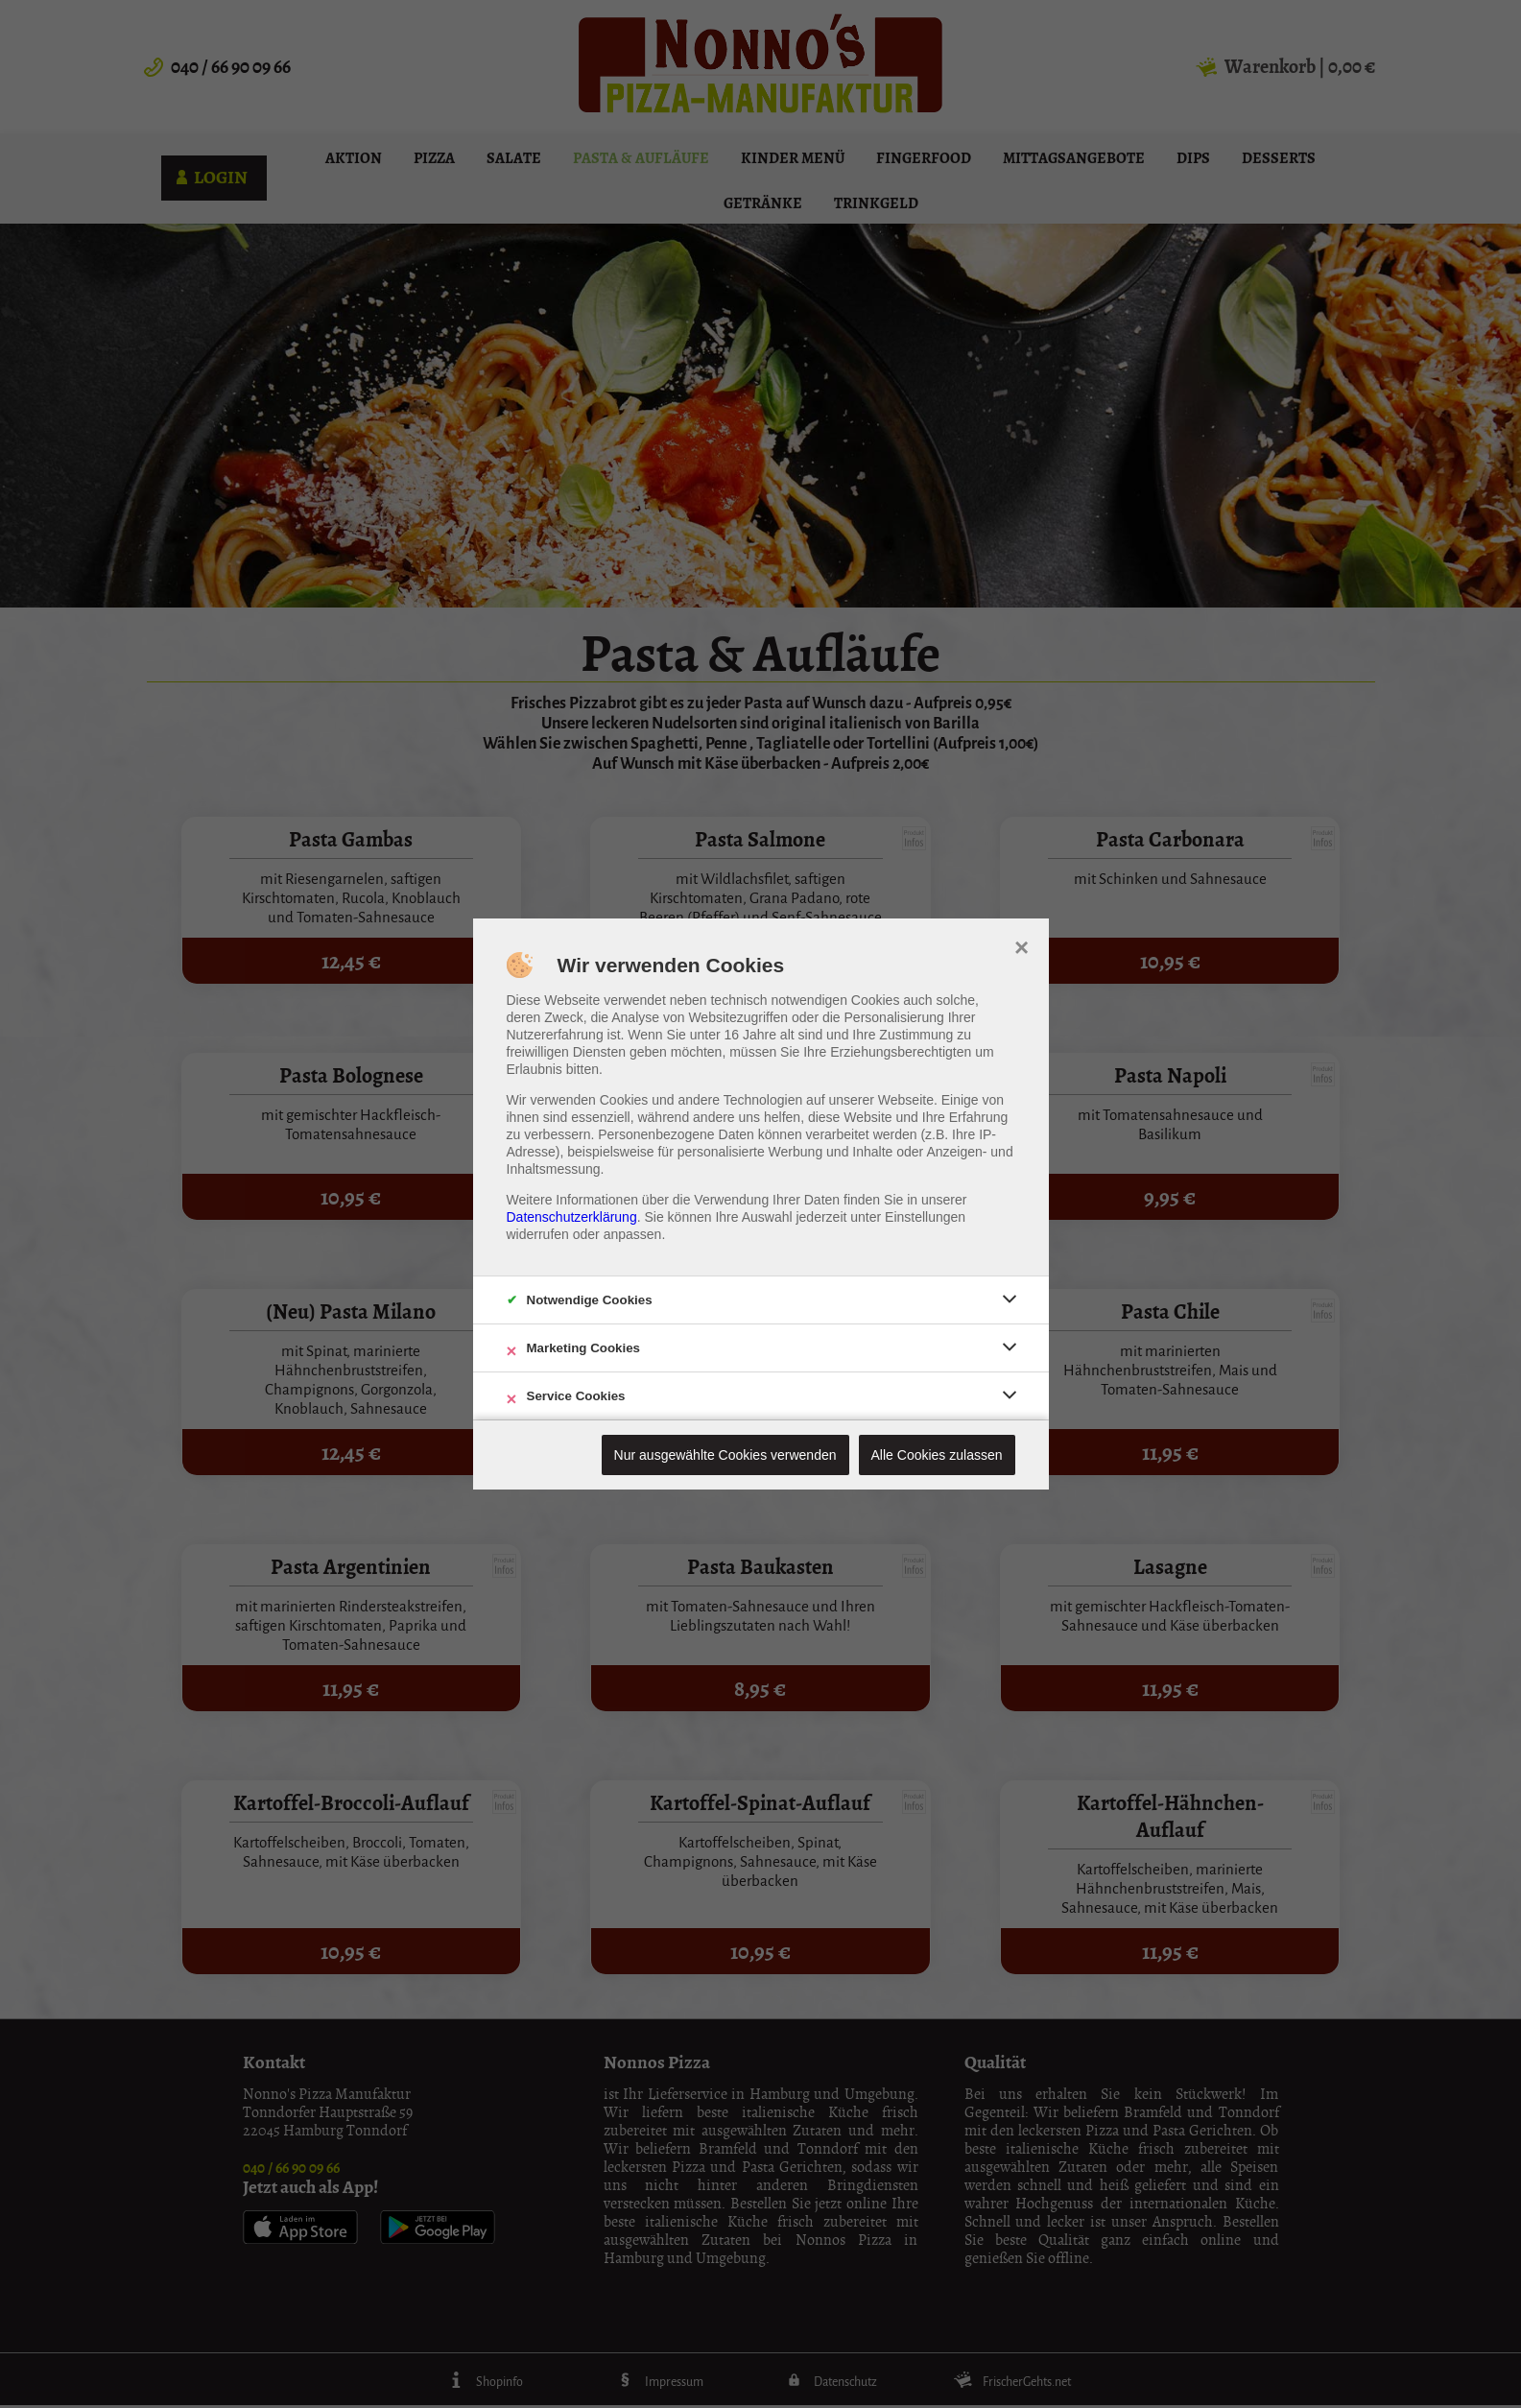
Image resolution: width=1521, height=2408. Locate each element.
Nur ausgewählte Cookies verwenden (725, 1455)
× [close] (1021, 945)
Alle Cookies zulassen (937, 1455)
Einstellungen (925, 1217)
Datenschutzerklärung (572, 1217)
